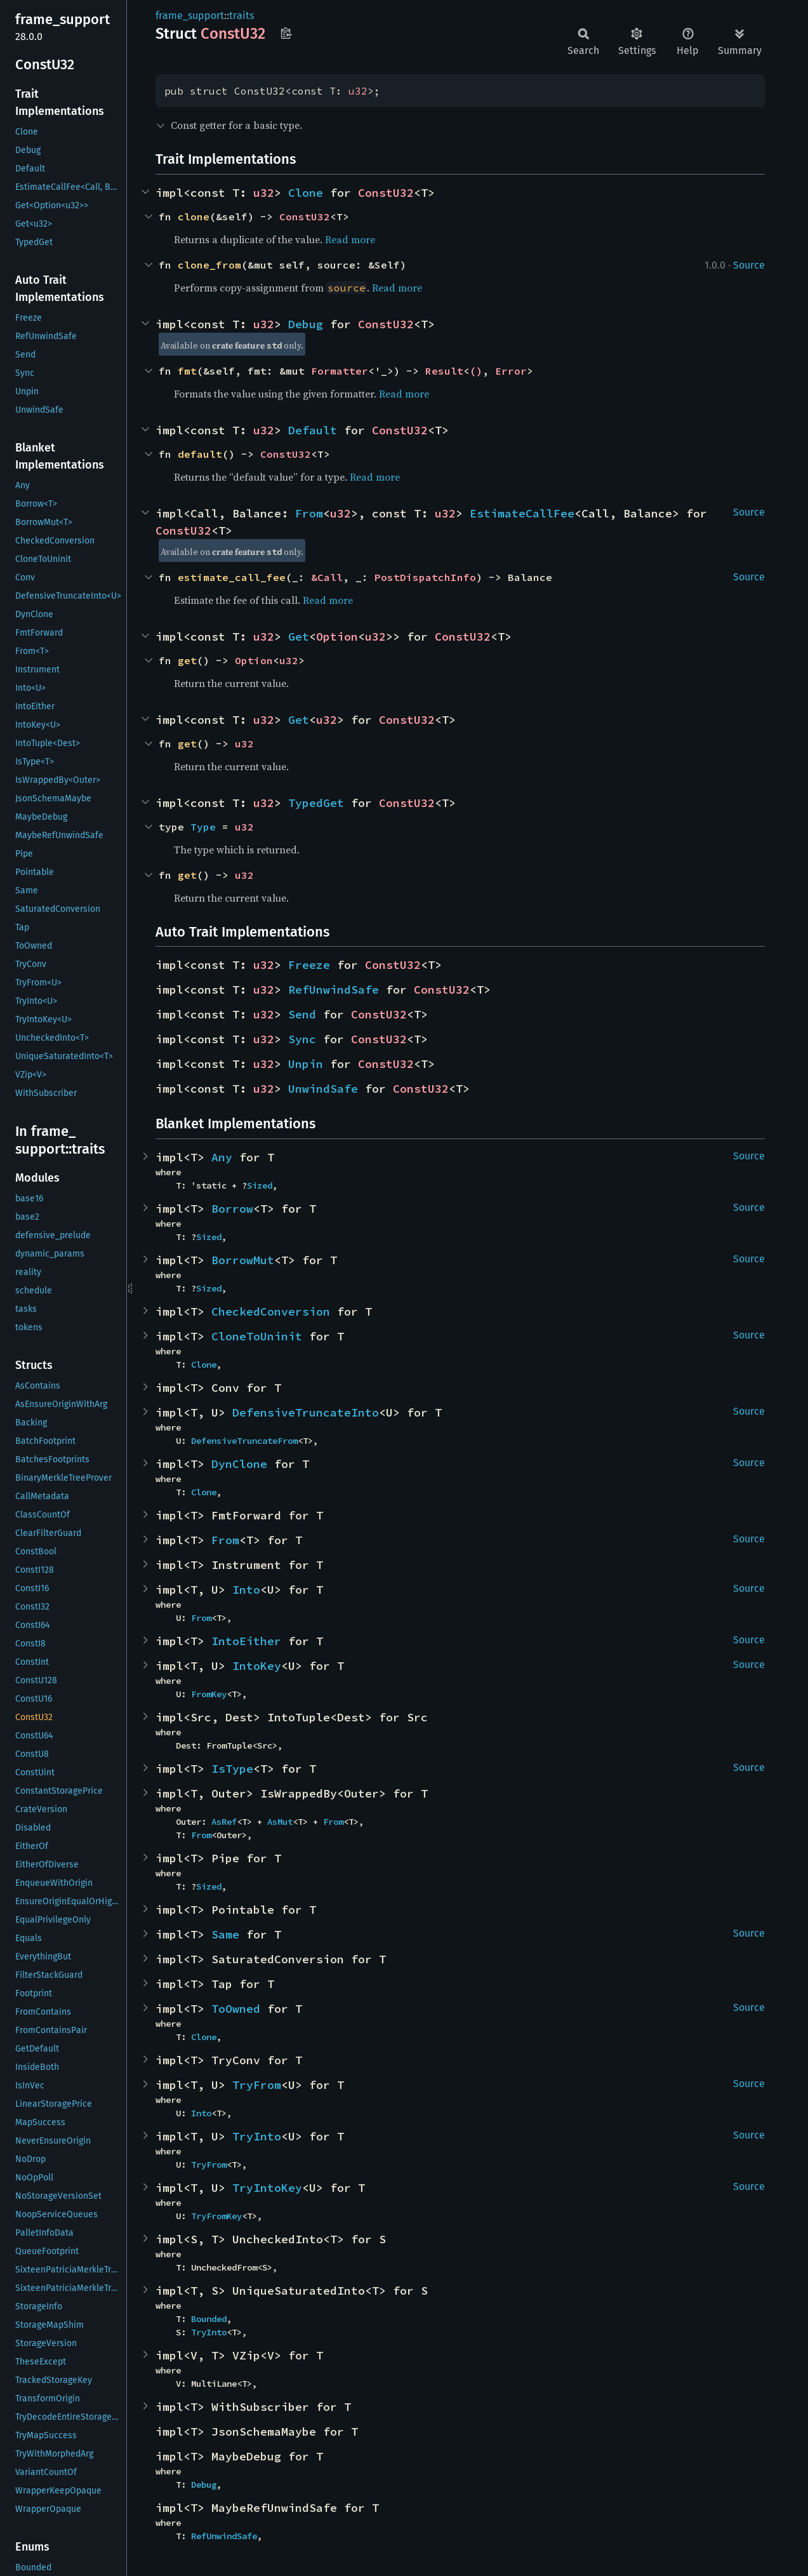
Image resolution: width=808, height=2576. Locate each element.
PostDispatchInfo (425, 577)
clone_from (209, 264)
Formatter (339, 370)
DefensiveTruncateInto (305, 1412)
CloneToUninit (256, 1336)
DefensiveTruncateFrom (244, 1440)
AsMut (280, 1821)
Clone (305, 192)
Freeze (309, 965)
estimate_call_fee (232, 577)
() (476, 370)
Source (749, 265)
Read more (350, 239)
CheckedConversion (270, 1311)
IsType (232, 1768)
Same (225, 1934)
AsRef (224, 1821)
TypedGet (316, 803)
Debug (305, 324)
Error (511, 370)
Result (444, 370)
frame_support (190, 16)
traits (241, 16)
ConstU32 (386, 192)
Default (312, 430)
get (187, 660)
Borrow (232, 1208)
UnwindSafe (323, 1088)
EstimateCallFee (522, 513)
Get (298, 636)
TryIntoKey (267, 2187)
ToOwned (235, 2008)
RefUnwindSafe (333, 989)
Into (246, 1589)
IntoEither (246, 1641)
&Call (327, 577)
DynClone (239, 1464)
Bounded (209, 2319)
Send (302, 1014)
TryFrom (256, 2085)
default (200, 454)
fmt (187, 370)
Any (221, 1157)
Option (337, 636)
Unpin (305, 1064)
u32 (358, 90)
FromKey (209, 1694)
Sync (302, 1039)
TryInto (256, 2136)
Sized (259, 1185)
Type (203, 826)
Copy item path (285, 33)
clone (193, 216)
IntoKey (256, 1665)
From (309, 513)
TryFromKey (216, 2216)
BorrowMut (242, 1260)
